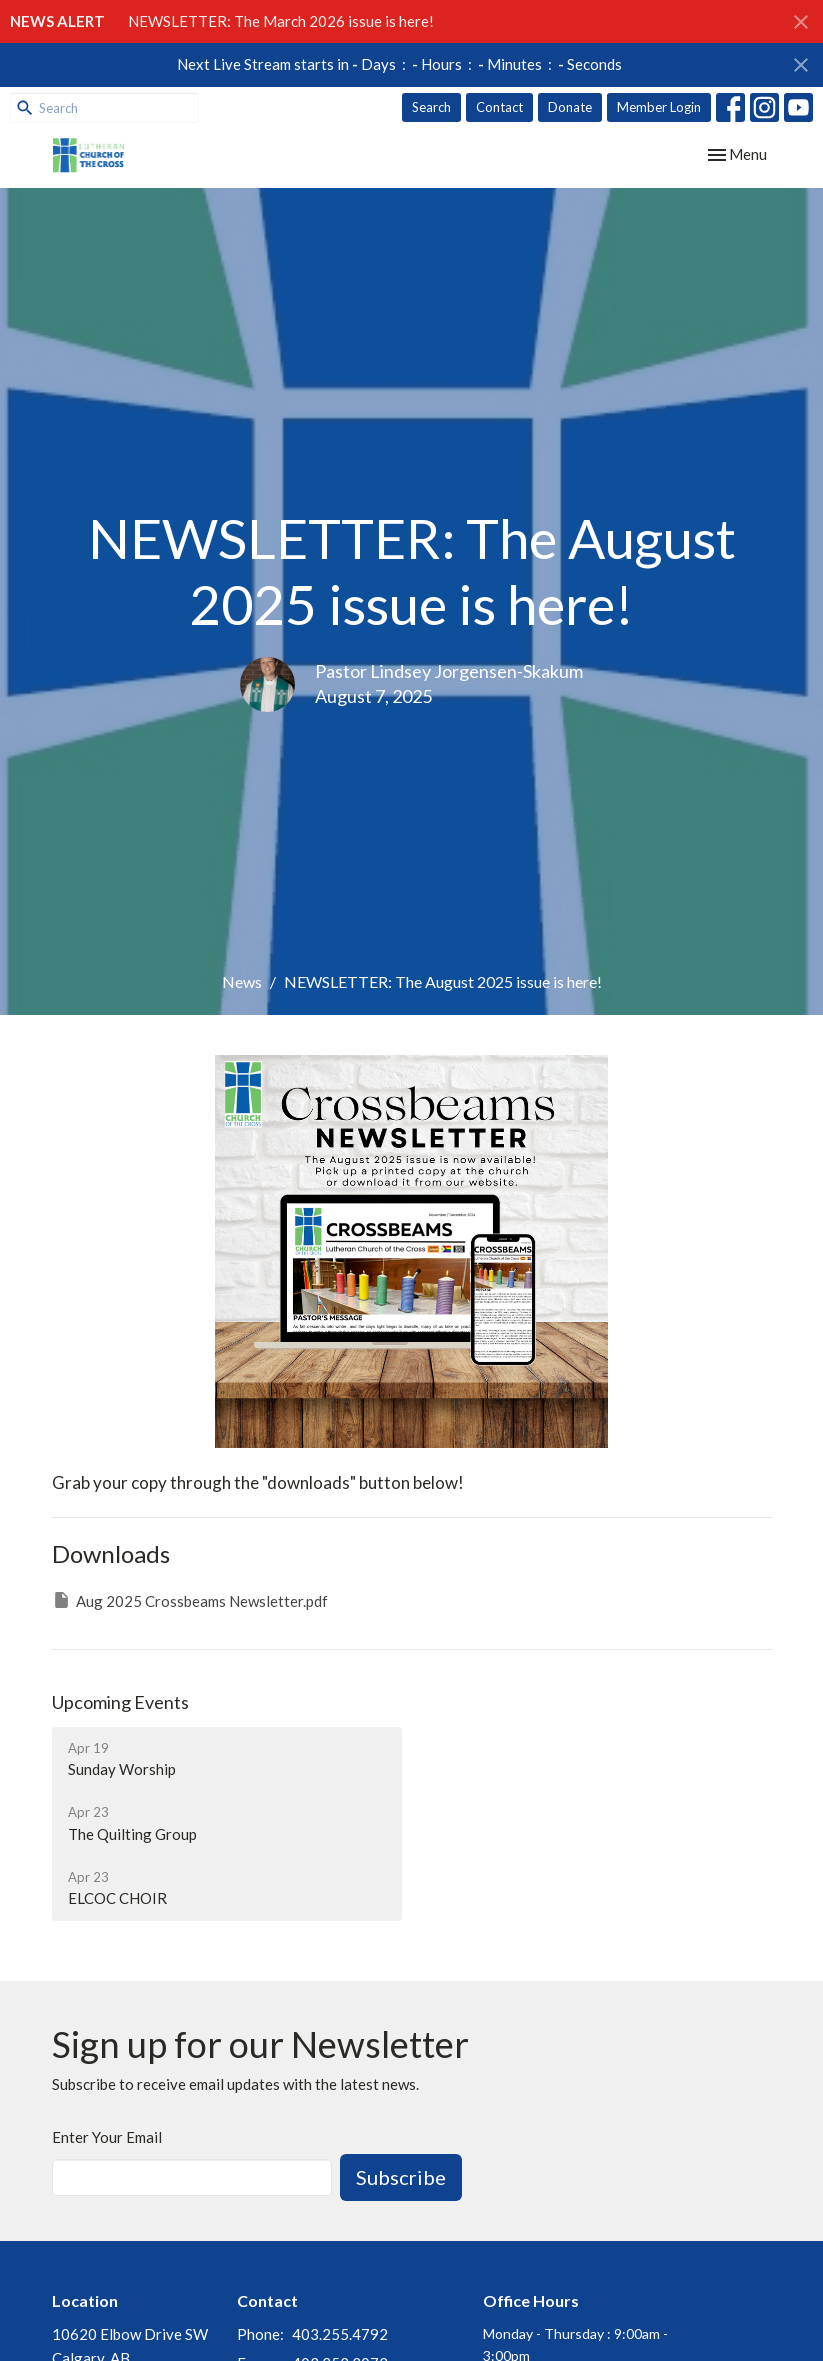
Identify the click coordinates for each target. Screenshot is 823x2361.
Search (431, 107)
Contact (499, 107)
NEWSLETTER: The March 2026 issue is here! (281, 21)
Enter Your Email (107, 2137)
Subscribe (401, 2177)
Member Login (659, 107)
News (242, 981)
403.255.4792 (340, 2334)
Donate (570, 107)
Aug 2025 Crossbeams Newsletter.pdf (190, 1600)
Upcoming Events (120, 1702)
